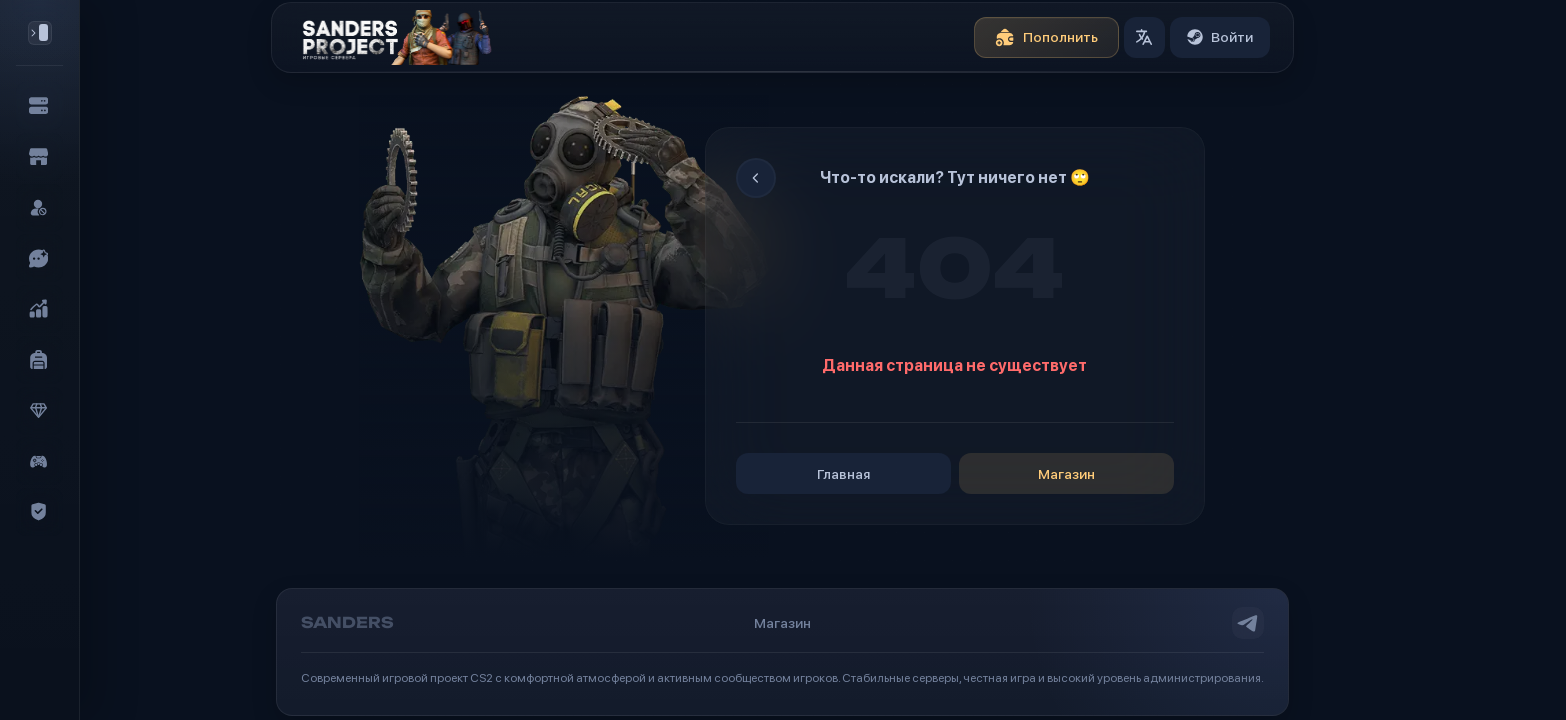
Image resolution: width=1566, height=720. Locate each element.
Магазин (1066, 474)
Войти (1220, 37)
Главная (843, 474)
